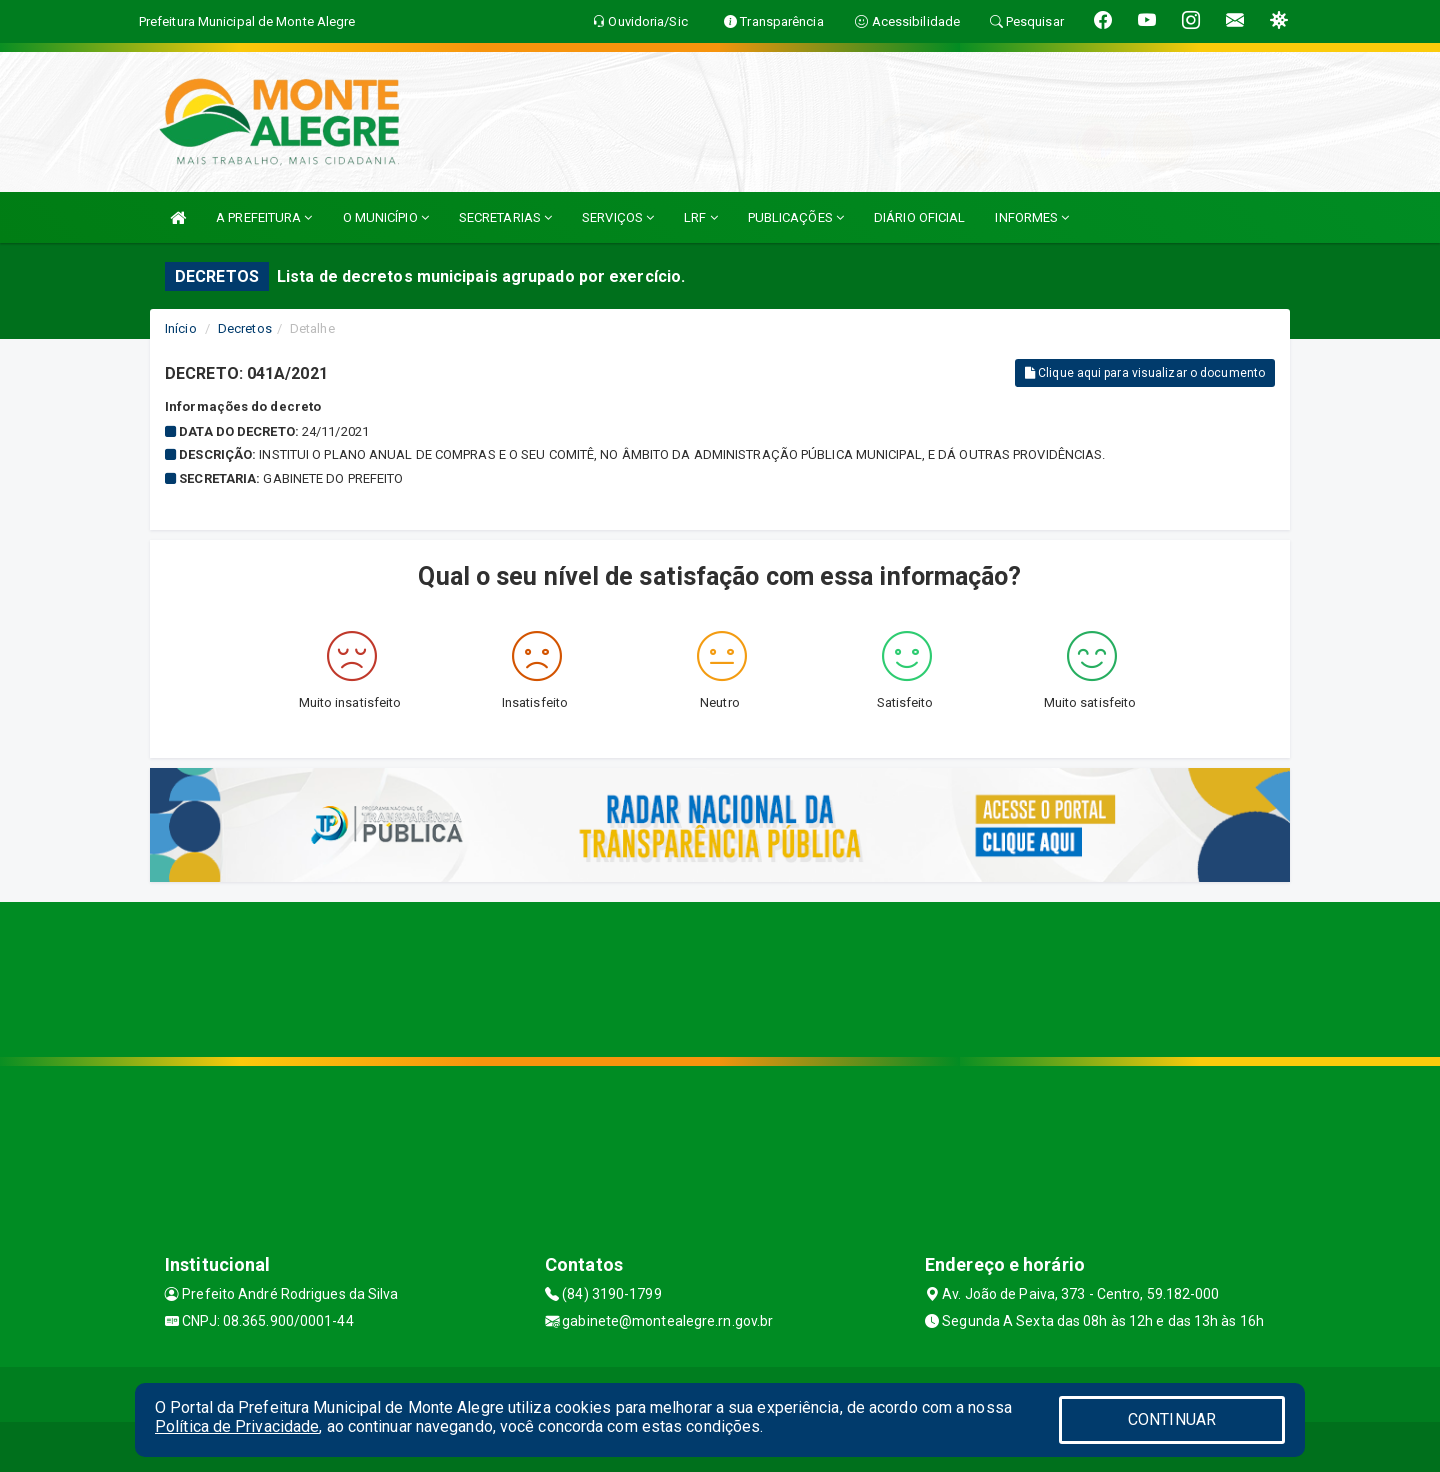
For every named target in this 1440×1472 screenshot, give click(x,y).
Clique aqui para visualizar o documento (1145, 373)
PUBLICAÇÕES (796, 217)
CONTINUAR (1172, 1419)
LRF (701, 217)
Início (181, 328)
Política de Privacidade (237, 1426)
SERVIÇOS (618, 217)
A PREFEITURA (264, 217)
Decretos (245, 328)
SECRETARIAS (505, 217)
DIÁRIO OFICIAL (919, 217)
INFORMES (1032, 217)
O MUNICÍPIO (386, 217)
